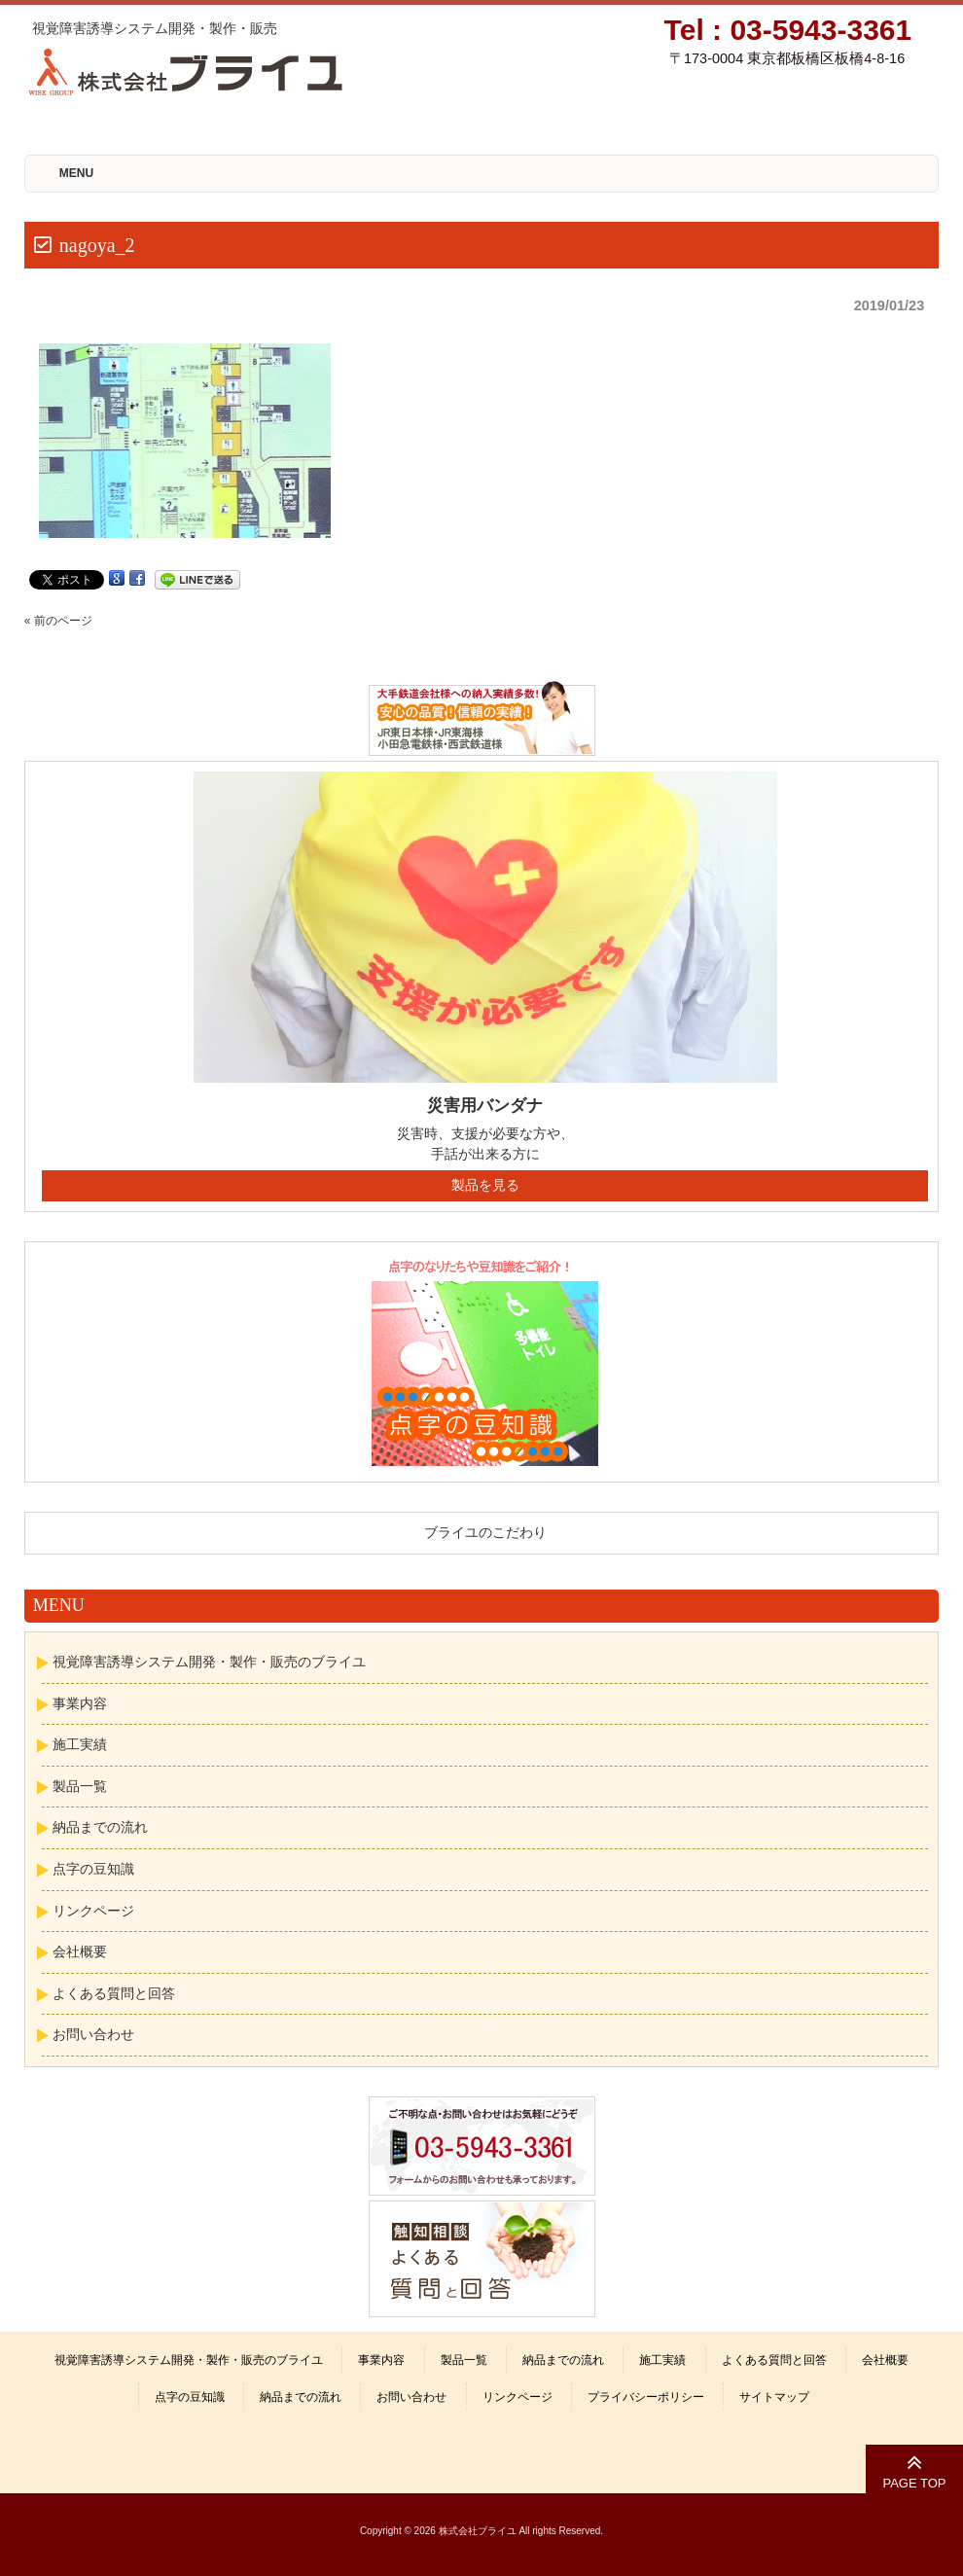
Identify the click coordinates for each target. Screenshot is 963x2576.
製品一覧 (80, 1786)
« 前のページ (58, 620)
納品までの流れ (100, 1827)
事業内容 (80, 1703)
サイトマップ (774, 2397)
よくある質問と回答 (114, 1993)
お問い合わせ (93, 2034)
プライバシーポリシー (646, 2397)
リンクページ (93, 1910)
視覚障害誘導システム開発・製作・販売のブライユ (209, 1661)
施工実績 (80, 1744)
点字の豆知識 (93, 1869)
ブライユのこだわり (485, 1532)
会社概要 (80, 1951)
